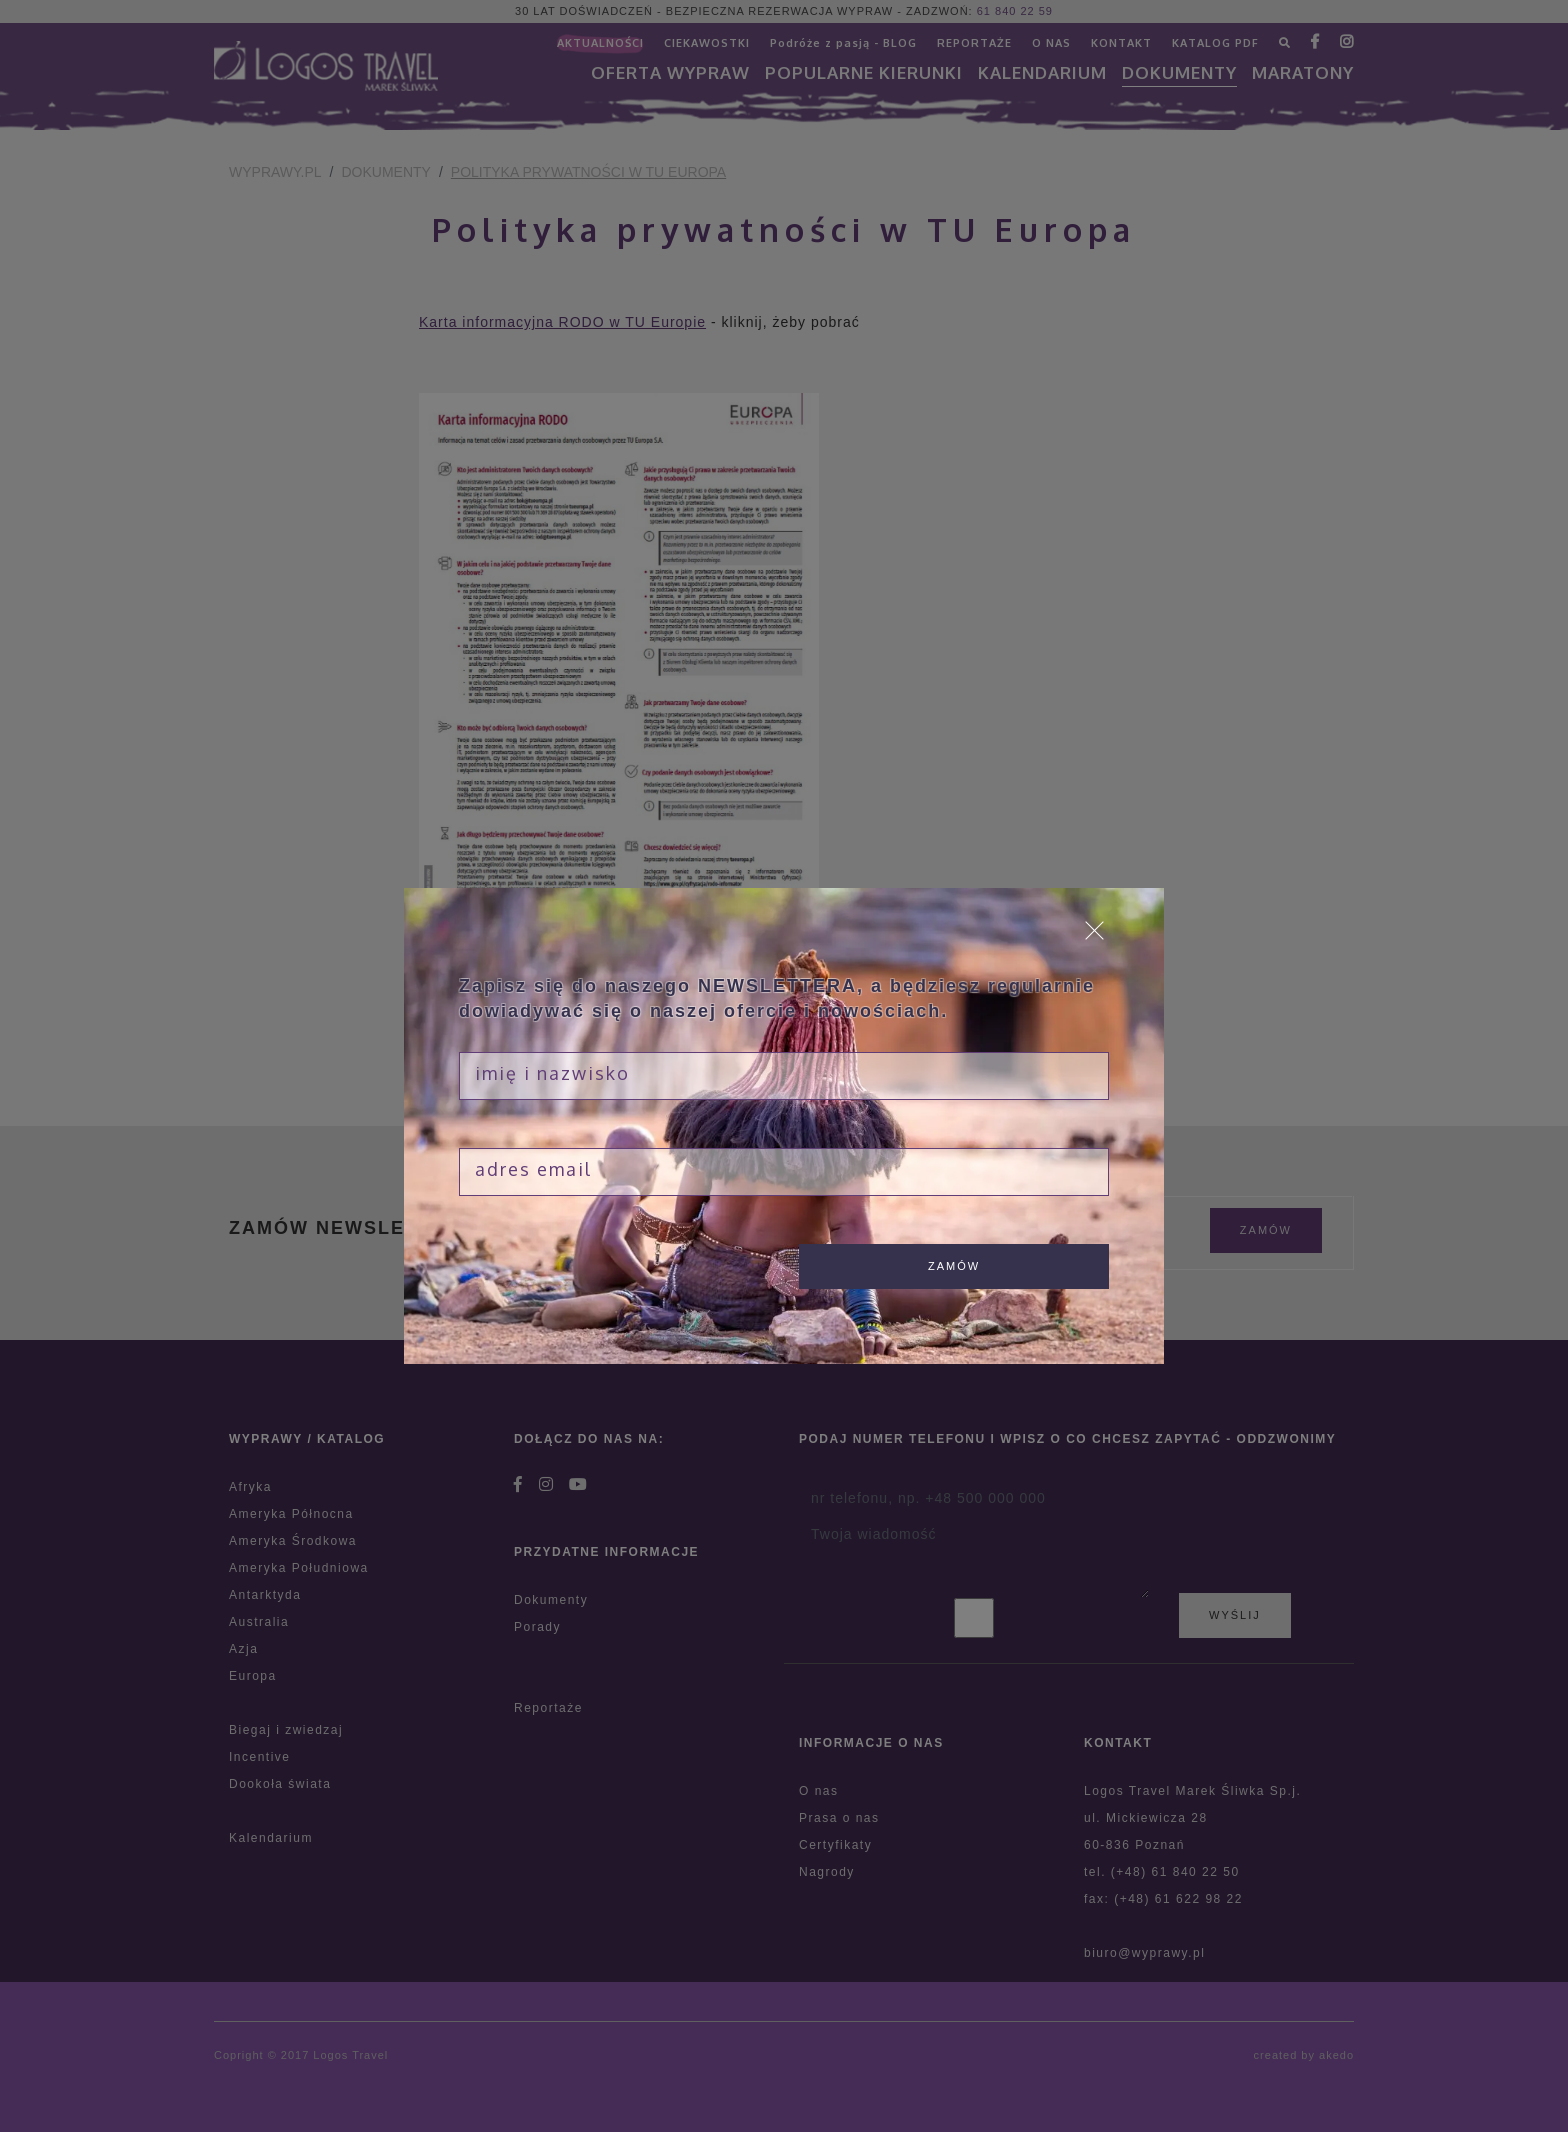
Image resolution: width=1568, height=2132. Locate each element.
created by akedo (1304, 2055)
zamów (954, 1266)
